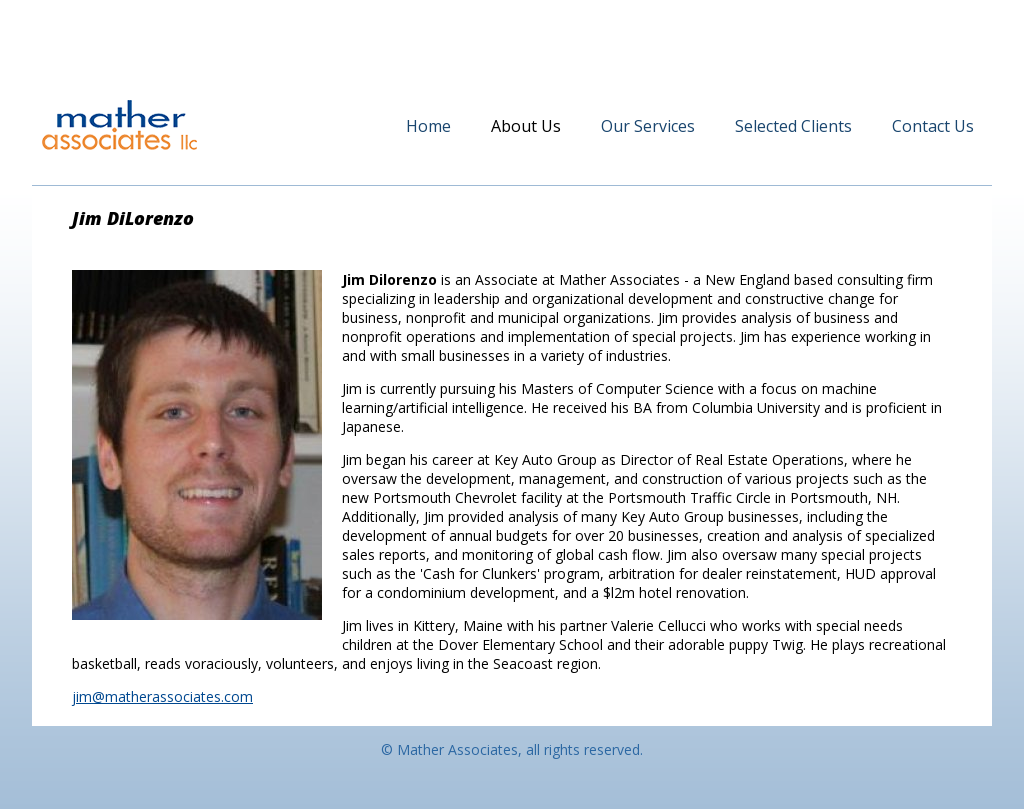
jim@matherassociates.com (162, 696)
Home (428, 126)
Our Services (648, 126)
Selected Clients (793, 126)
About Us (526, 126)
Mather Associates (119, 125)
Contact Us (933, 126)
